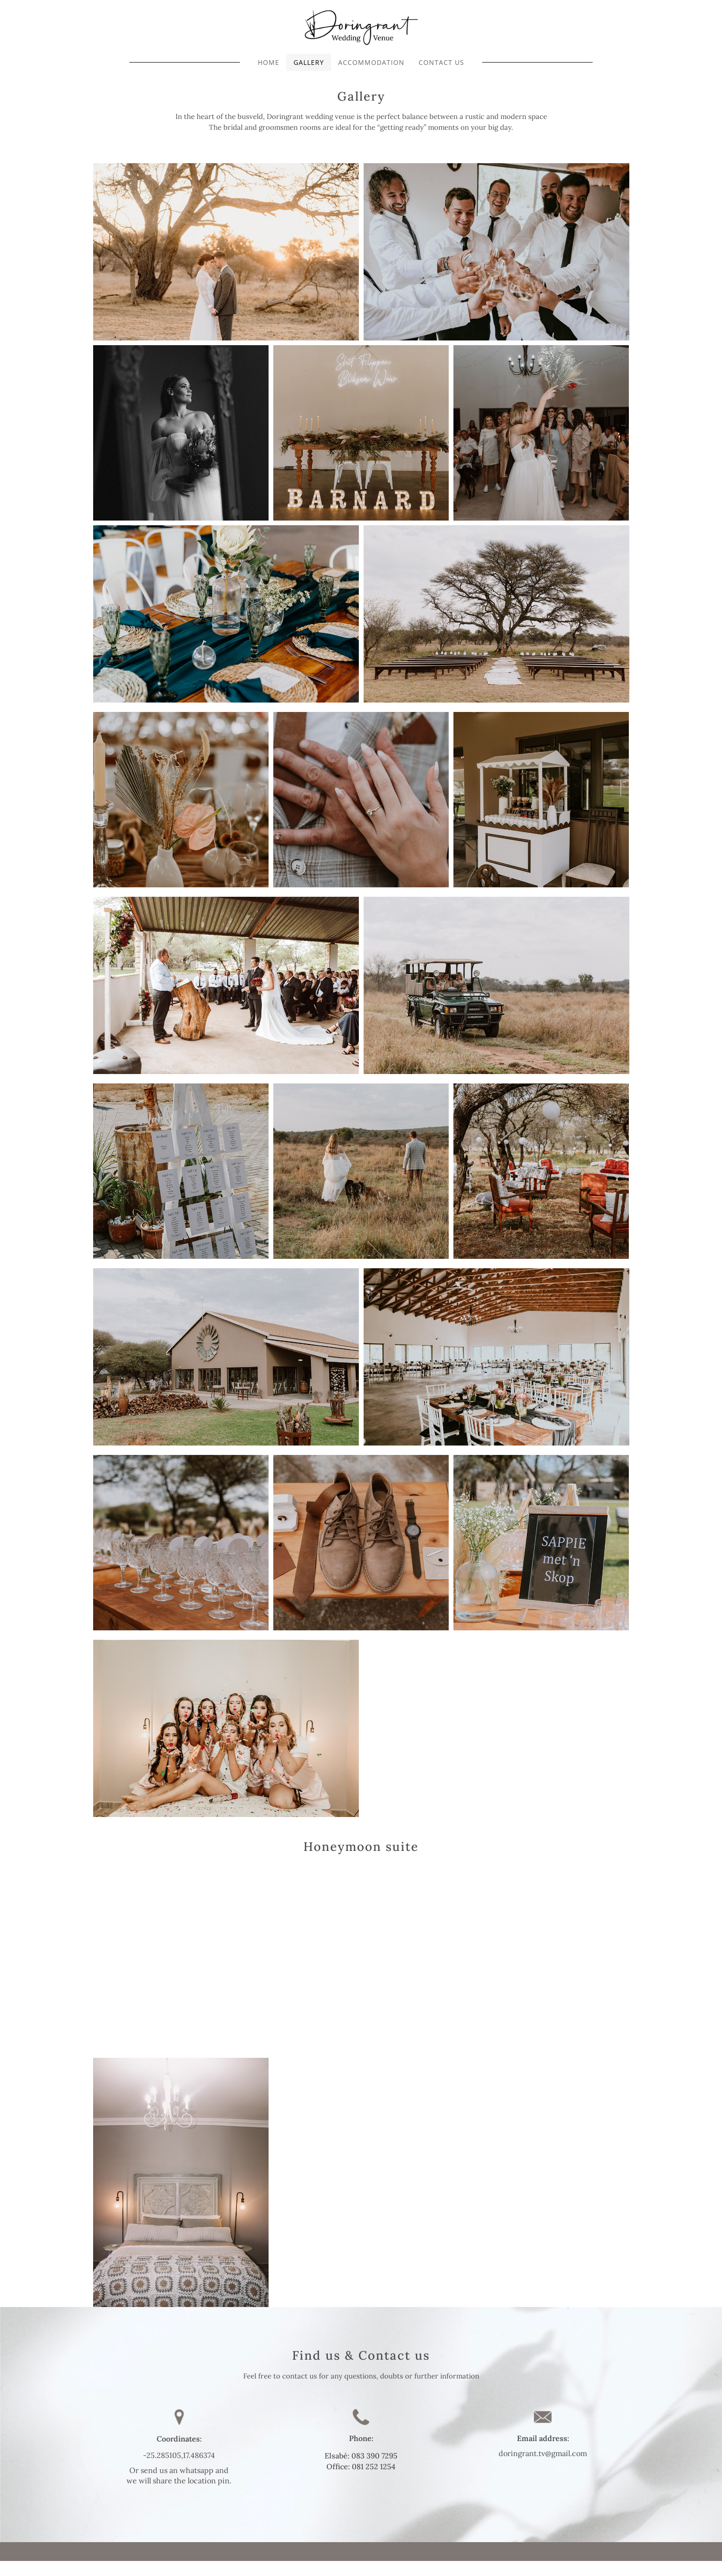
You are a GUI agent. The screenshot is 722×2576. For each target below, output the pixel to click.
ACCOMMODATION (371, 62)
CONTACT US (441, 62)
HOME (268, 62)
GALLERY (309, 62)
